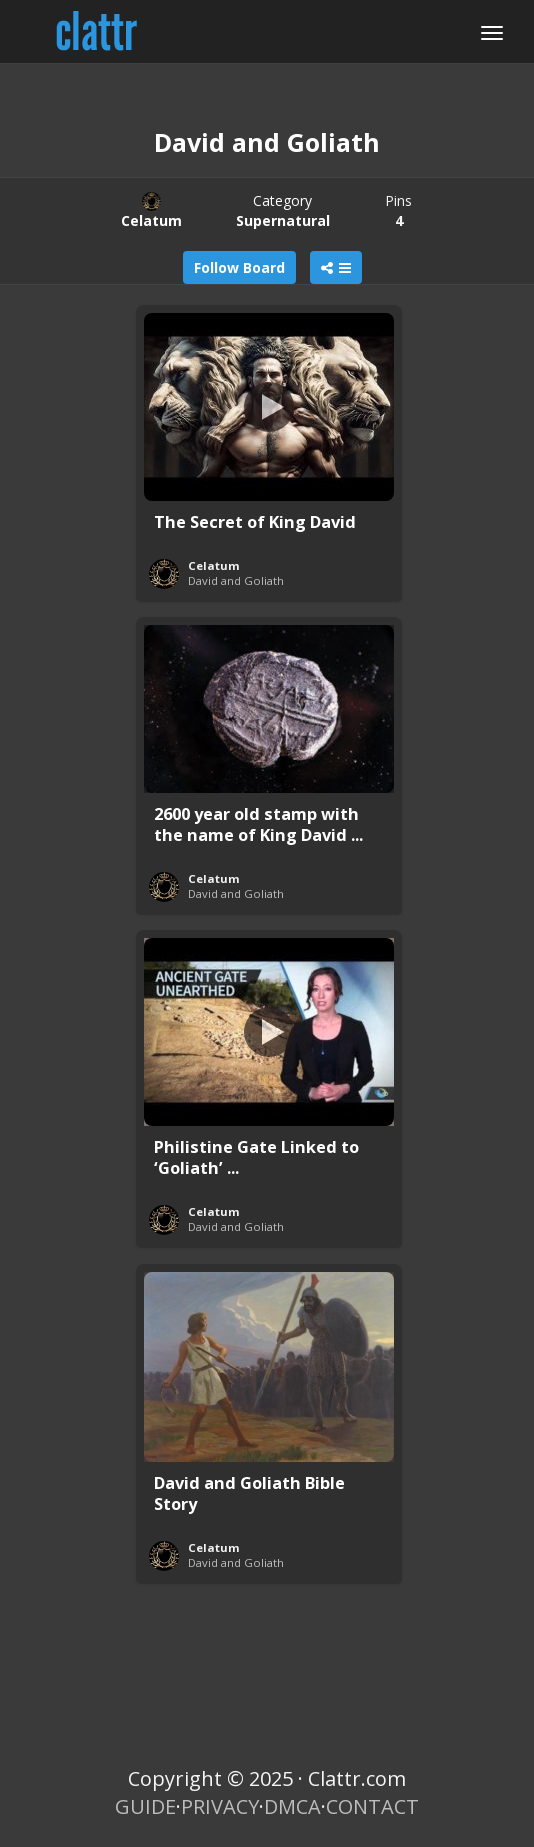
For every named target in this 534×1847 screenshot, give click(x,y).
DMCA (292, 1806)
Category (283, 210)
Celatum (214, 565)
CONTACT (372, 1806)
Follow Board (239, 267)
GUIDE (145, 1806)
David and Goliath (236, 580)
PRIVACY (220, 1806)
